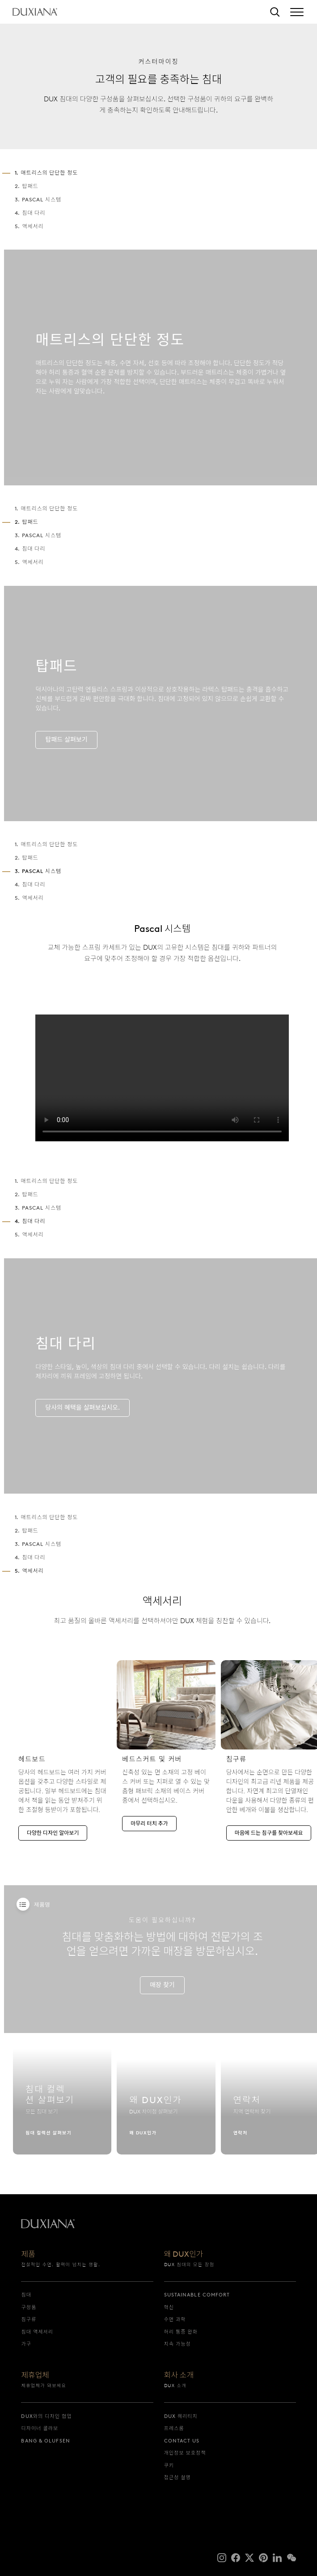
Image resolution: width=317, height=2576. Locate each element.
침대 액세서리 (37, 2332)
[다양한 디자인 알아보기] (62, 1753)
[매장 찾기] (162, 1999)
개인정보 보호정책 (185, 2453)
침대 (26, 2295)
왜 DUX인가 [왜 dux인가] (183, 2254)
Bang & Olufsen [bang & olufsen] (45, 2441)
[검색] (275, 12)
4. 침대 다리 (30, 212)
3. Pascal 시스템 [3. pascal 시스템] (38, 199)
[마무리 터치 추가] (166, 1748)
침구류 (28, 2319)
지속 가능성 (177, 2344)
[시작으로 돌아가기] (35, 12)
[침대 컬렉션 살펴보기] (62, 2107)
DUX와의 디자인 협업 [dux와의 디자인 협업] (46, 2416)
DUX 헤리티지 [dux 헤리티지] (181, 2416)
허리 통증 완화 (181, 2332)
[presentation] (162, 1091)
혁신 (169, 2307)
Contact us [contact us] (182, 2441)
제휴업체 (35, 2375)
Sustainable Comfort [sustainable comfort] (197, 2295)
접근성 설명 (177, 2477)
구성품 (28, 2307)
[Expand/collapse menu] (296, 12)
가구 (26, 2344)
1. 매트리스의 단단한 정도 (46, 522)
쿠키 (169, 2465)
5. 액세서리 (29, 226)
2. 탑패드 (26, 186)
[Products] (23, 1904)
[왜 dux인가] (166, 2107)
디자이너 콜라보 (39, 2428)
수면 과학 (175, 2319)
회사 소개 (179, 2375)
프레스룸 (174, 2428)
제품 (28, 2254)
